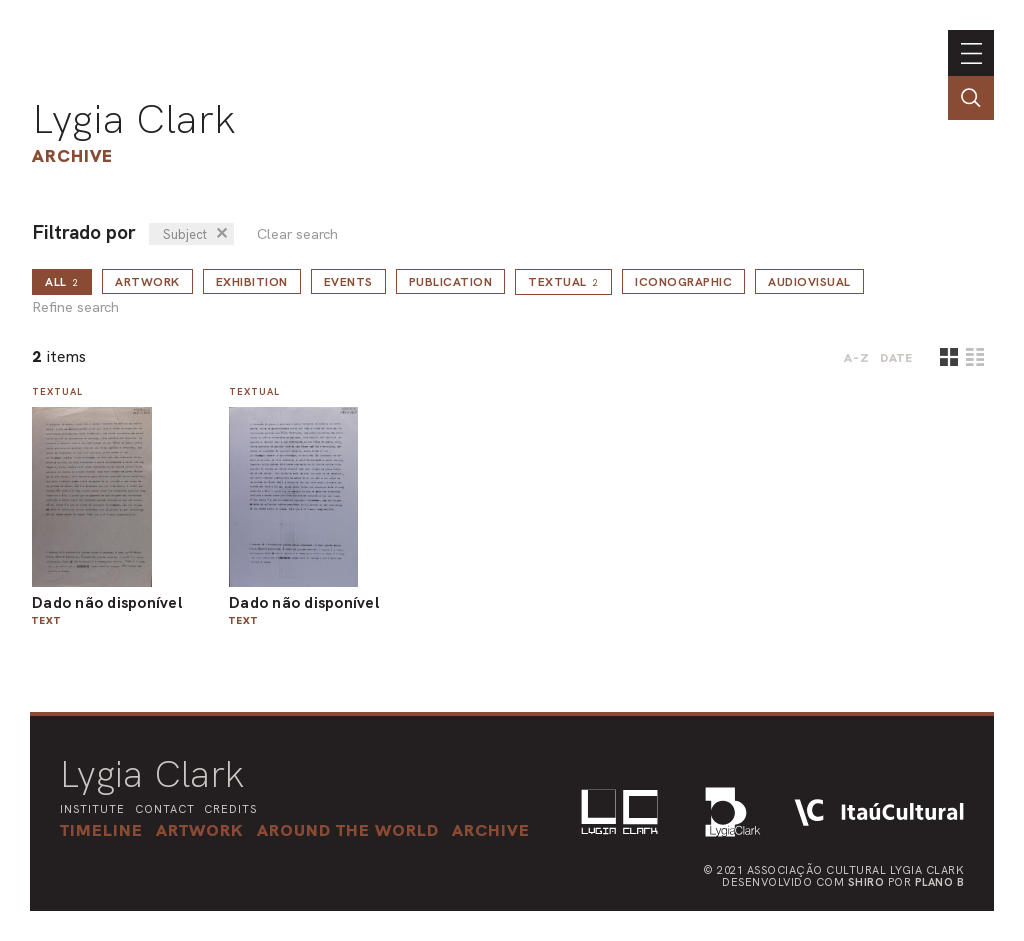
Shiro (866, 882)
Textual (563, 282)
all (62, 282)
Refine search (75, 307)
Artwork (147, 282)
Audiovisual (809, 282)
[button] (348, 830)
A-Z (857, 358)
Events (348, 282)
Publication (451, 282)
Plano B (940, 882)
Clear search (297, 234)
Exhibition (252, 282)
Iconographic (683, 282)
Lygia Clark (134, 119)
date (896, 358)
